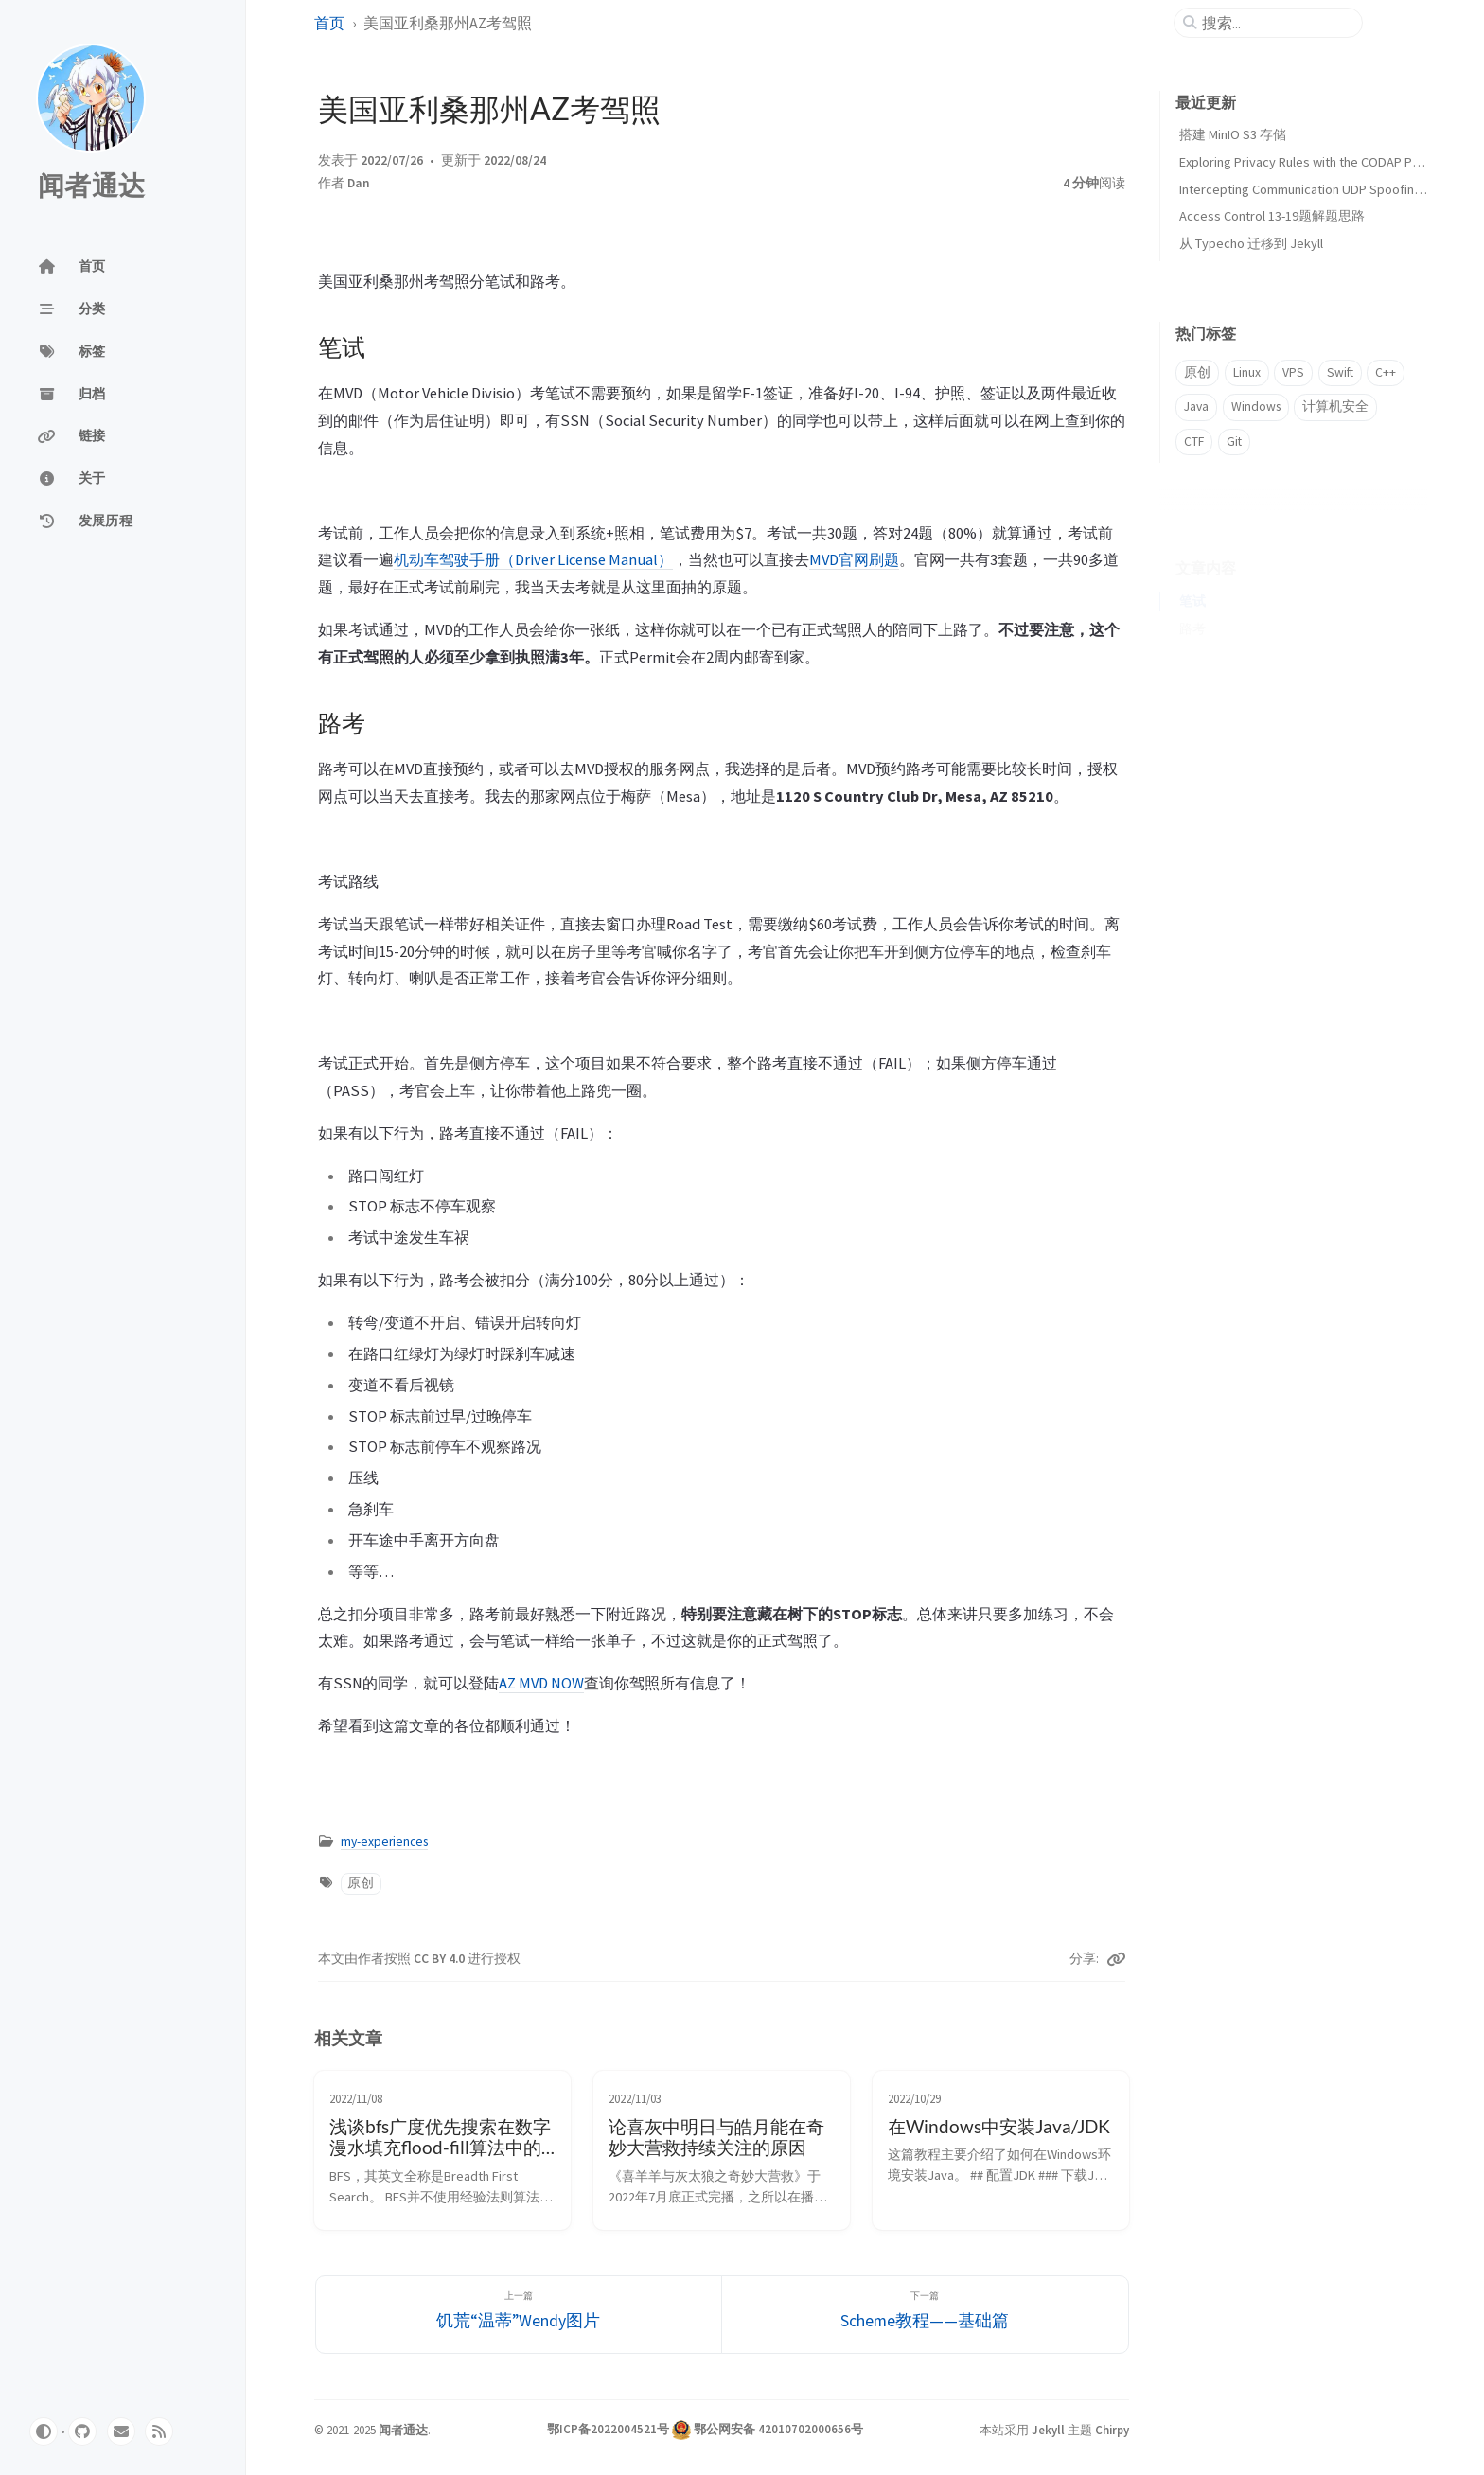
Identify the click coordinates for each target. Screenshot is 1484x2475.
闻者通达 (91, 186)
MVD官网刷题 (854, 559)
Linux (1247, 372)
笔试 (1192, 572)
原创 (360, 1883)
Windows (1256, 406)
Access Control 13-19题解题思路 (1272, 215)
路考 (1192, 600)
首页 (329, 22)
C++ (1385, 372)
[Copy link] (1115, 1959)
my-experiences (384, 1841)
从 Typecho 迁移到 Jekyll (1251, 243)
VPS (1293, 372)
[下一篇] (925, 2314)
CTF (1194, 441)
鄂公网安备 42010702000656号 (778, 2428)
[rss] (159, 2431)
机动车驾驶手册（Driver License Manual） (533, 559)
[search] (1275, 23)
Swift (1340, 372)
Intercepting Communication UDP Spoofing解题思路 (1327, 189)
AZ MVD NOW (541, 1682)
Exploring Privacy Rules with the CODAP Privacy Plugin (1331, 161)
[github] (82, 2431)
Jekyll (1048, 2429)
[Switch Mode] (43, 2431)
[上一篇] (519, 2314)
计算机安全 (1335, 406)
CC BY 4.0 (441, 1959)
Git (1234, 441)
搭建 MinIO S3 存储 (1232, 134)
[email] (121, 2431)
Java (1196, 406)
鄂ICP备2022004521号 (608, 2428)
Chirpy (1112, 2429)
